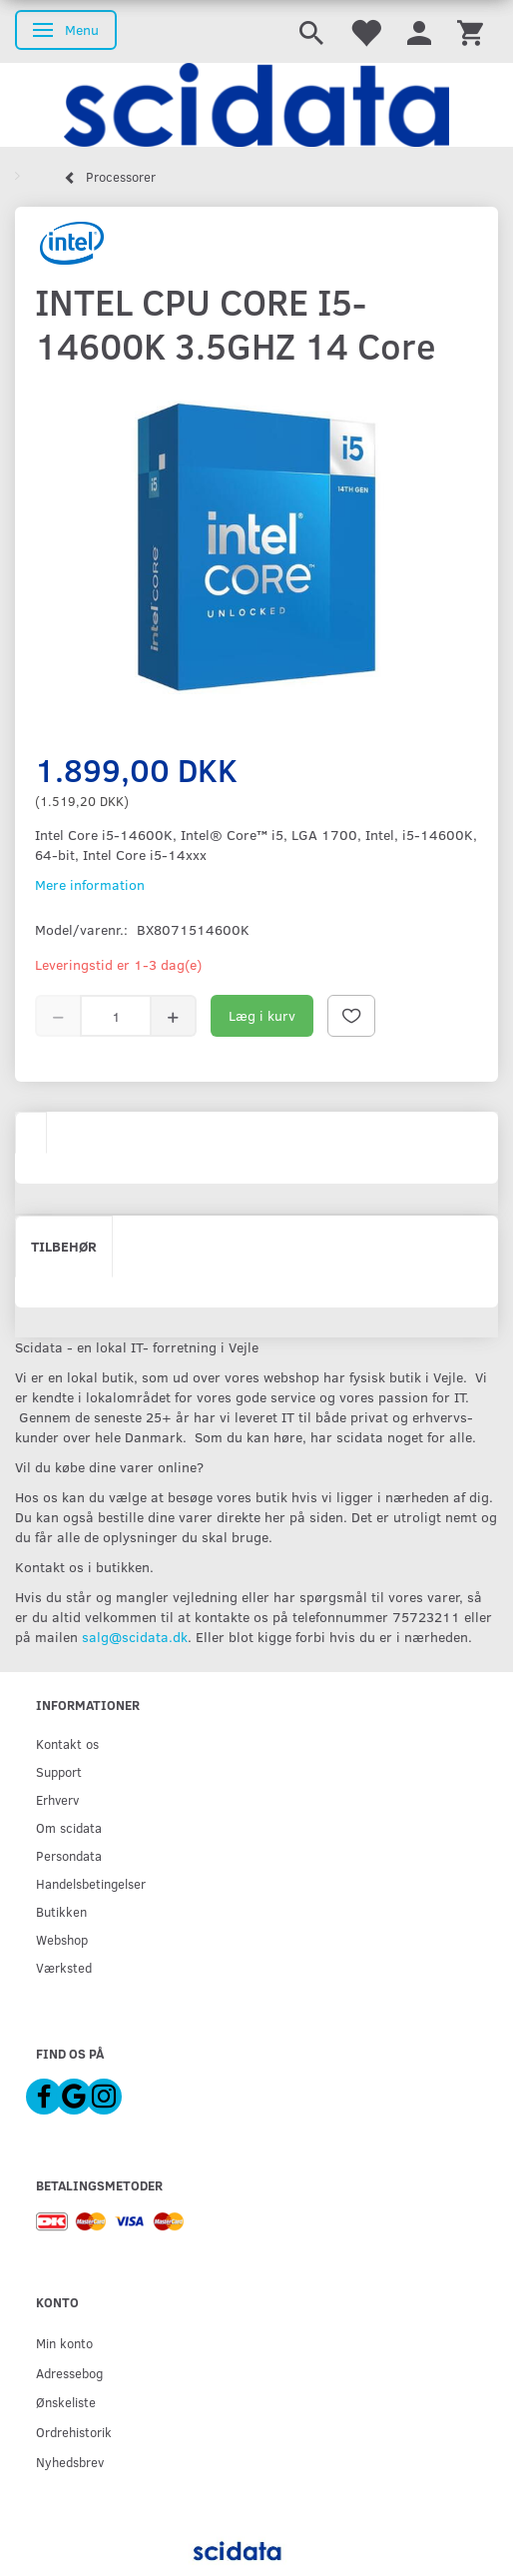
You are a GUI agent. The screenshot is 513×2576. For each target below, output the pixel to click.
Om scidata (69, 1827)
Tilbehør (64, 1246)
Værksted (64, 1967)
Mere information (90, 884)
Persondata (69, 1855)
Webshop (62, 1939)
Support (59, 1771)
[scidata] (256, 105)
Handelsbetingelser (91, 1883)
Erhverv (57, 1799)
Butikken (61, 1911)
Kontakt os (67, 1743)
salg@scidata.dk (135, 1636)
